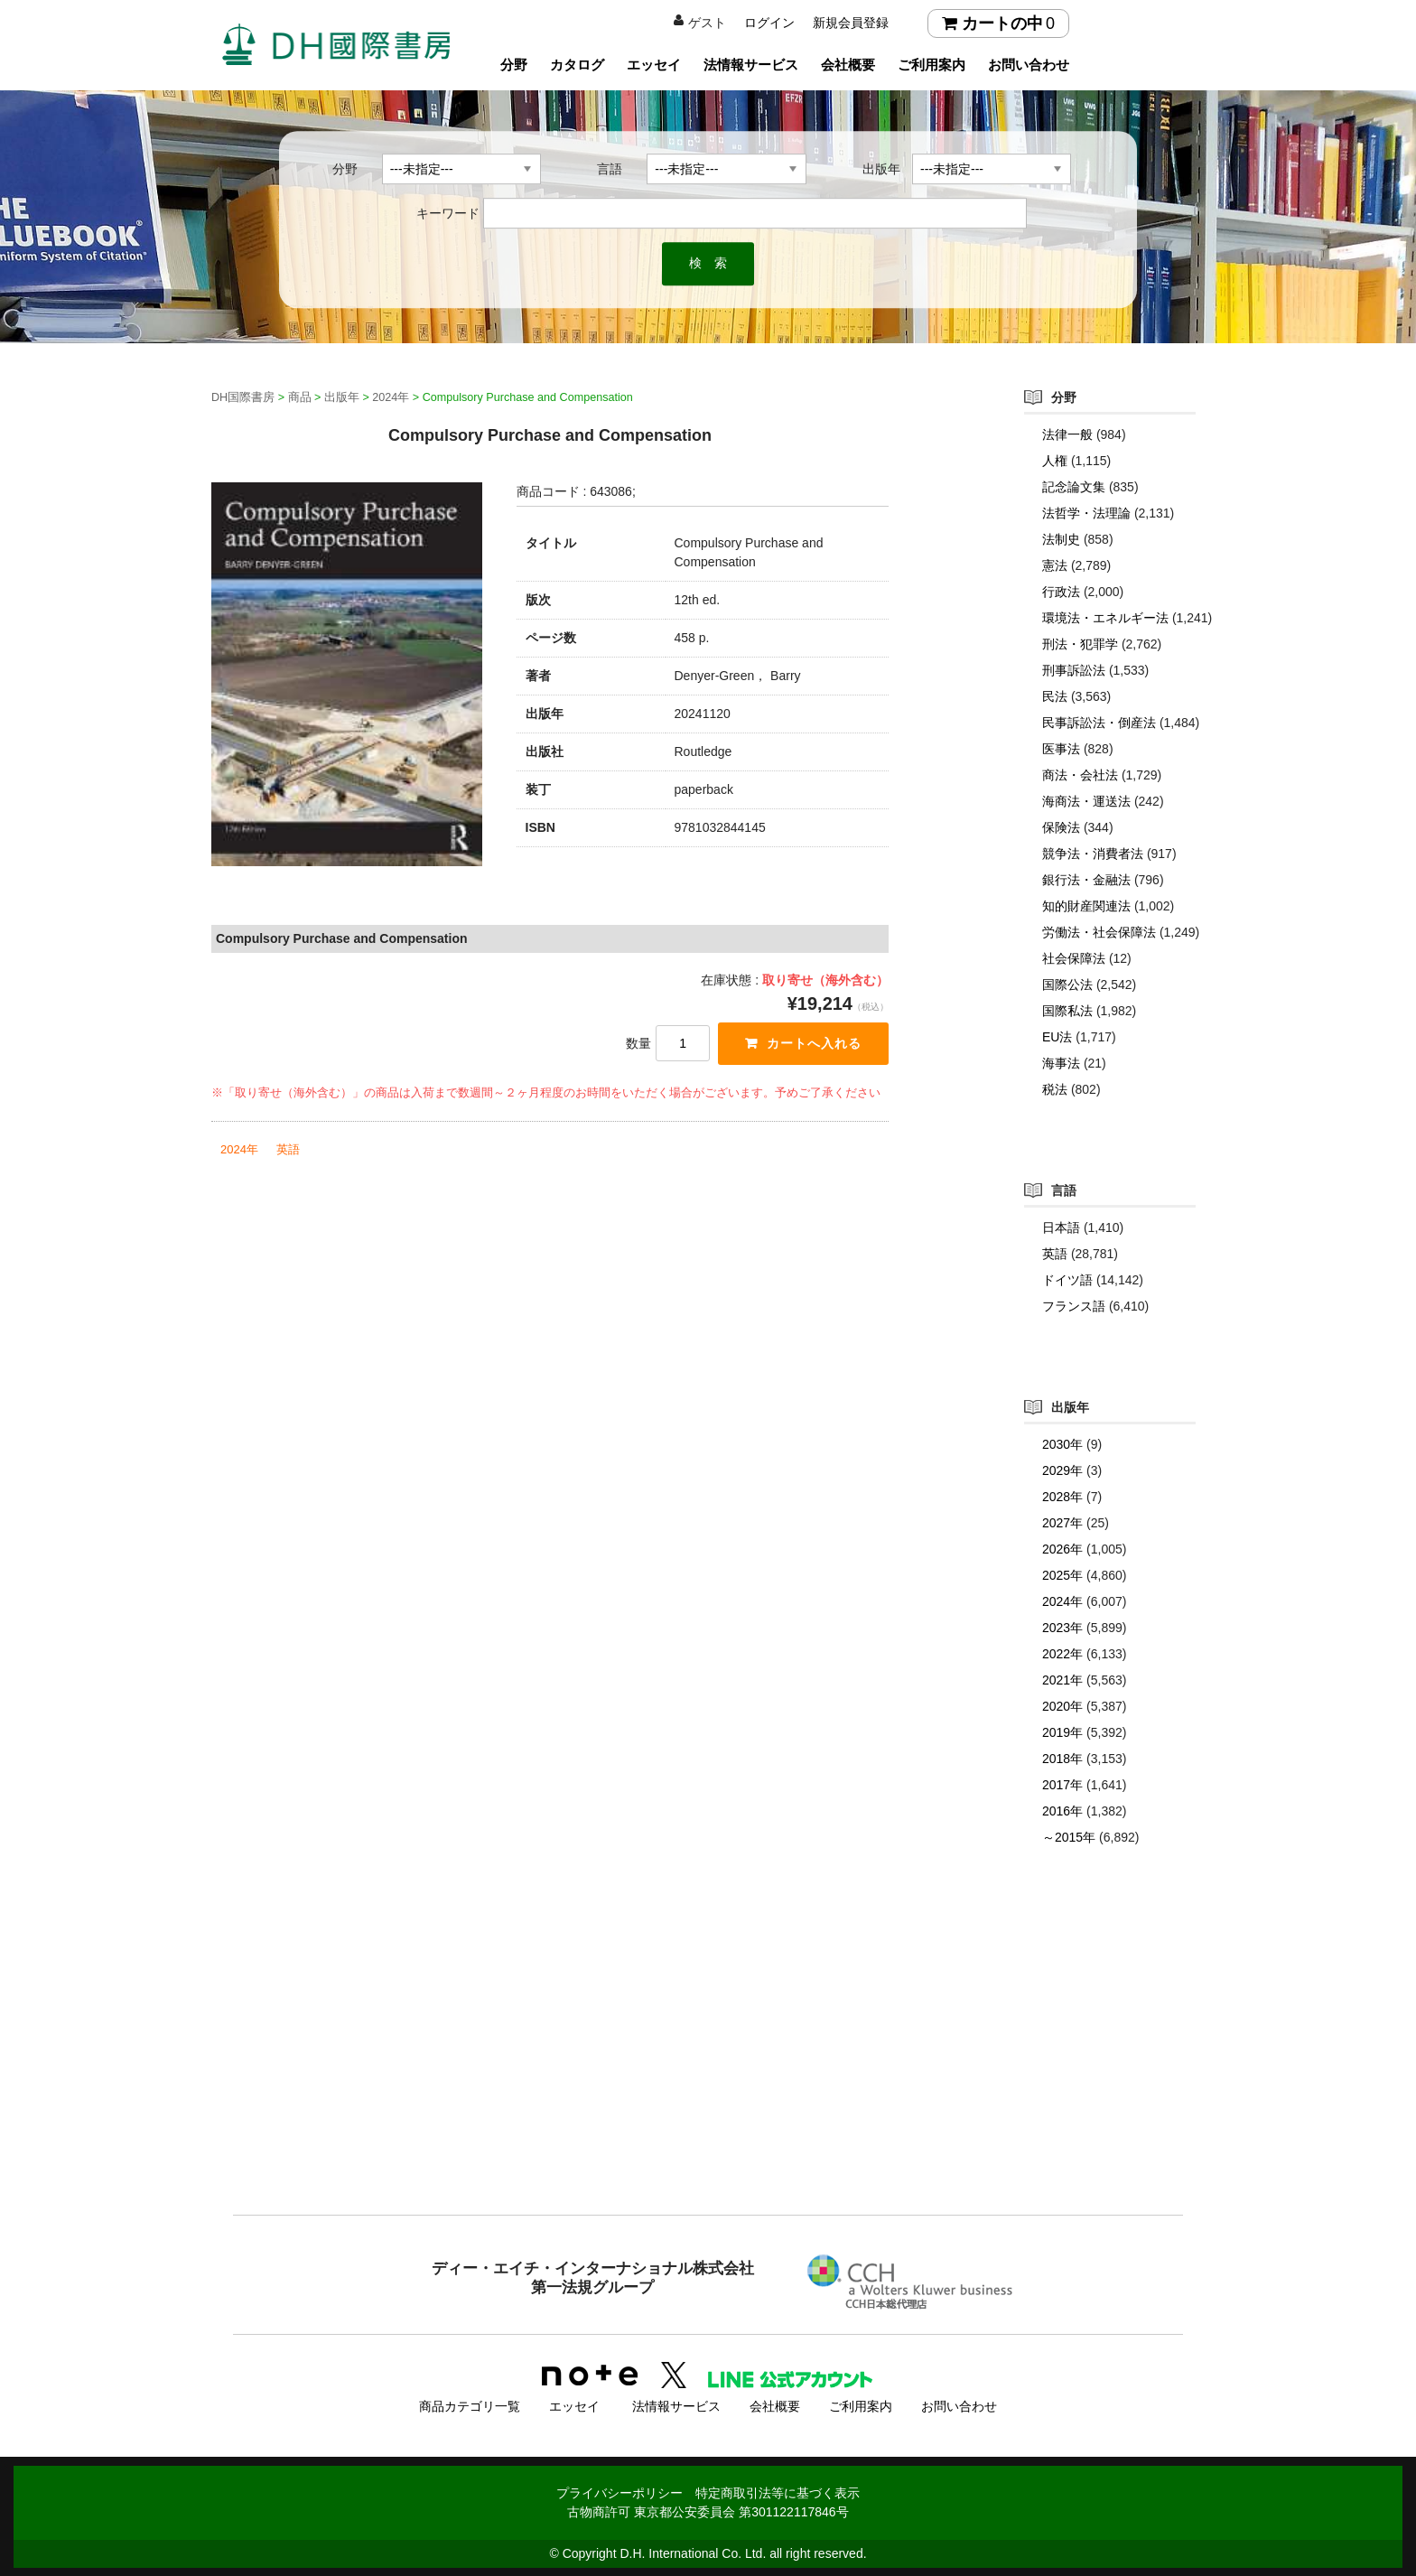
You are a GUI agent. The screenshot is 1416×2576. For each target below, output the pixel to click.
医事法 (1061, 749)
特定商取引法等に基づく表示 (777, 2492)
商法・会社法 (1080, 775)
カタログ (577, 64)
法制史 (1061, 539)
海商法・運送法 (1086, 801)
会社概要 (848, 64)
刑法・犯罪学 (1080, 644)
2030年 (1062, 1444)
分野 (513, 64)
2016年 (1062, 1811)
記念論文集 (1073, 487)
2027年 (1062, 1523)
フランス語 (1073, 1306)
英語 (288, 1149)
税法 (1054, 1089)
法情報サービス (750, 64)
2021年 (1062, 1680)
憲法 (1054, 565)
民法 (1054, 696)
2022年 (1062, 1654)
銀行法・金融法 (1086, 880)
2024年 (239, 1149)
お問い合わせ (1028, 64)
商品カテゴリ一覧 (469, 2405)
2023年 (1062, 1627)
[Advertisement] (708, 2066)
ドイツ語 (1067, 1280)
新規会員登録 (851, 22)
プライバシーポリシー (619, 2492)
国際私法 (1067, 1010)
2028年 (1062, 1496)
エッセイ (654, 64)
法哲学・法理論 (1086, 513)
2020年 (1062, 1706)
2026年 (1062, 1549)
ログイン (769, 22)
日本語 (1061, 1227)
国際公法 (1067, 984)
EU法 (1057, 1037)
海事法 (1061, 1063)
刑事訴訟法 (1073, 670)
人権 (1054, 460)
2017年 (1062, 1785)
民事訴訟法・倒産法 (1099, 722)
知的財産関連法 (1086, 906)
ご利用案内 (931, 64)
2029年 (1062, 1470)
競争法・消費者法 (1092, 853)
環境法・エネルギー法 (1105, 618)
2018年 (1062, 1758)
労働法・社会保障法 (1099, 932)
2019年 (1062, 1732)
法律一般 (1067, 434)
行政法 (1061, 591)
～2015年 (1068, 1837)
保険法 (1061, 827)
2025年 (1062, 1575)
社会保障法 (1073, 958)
